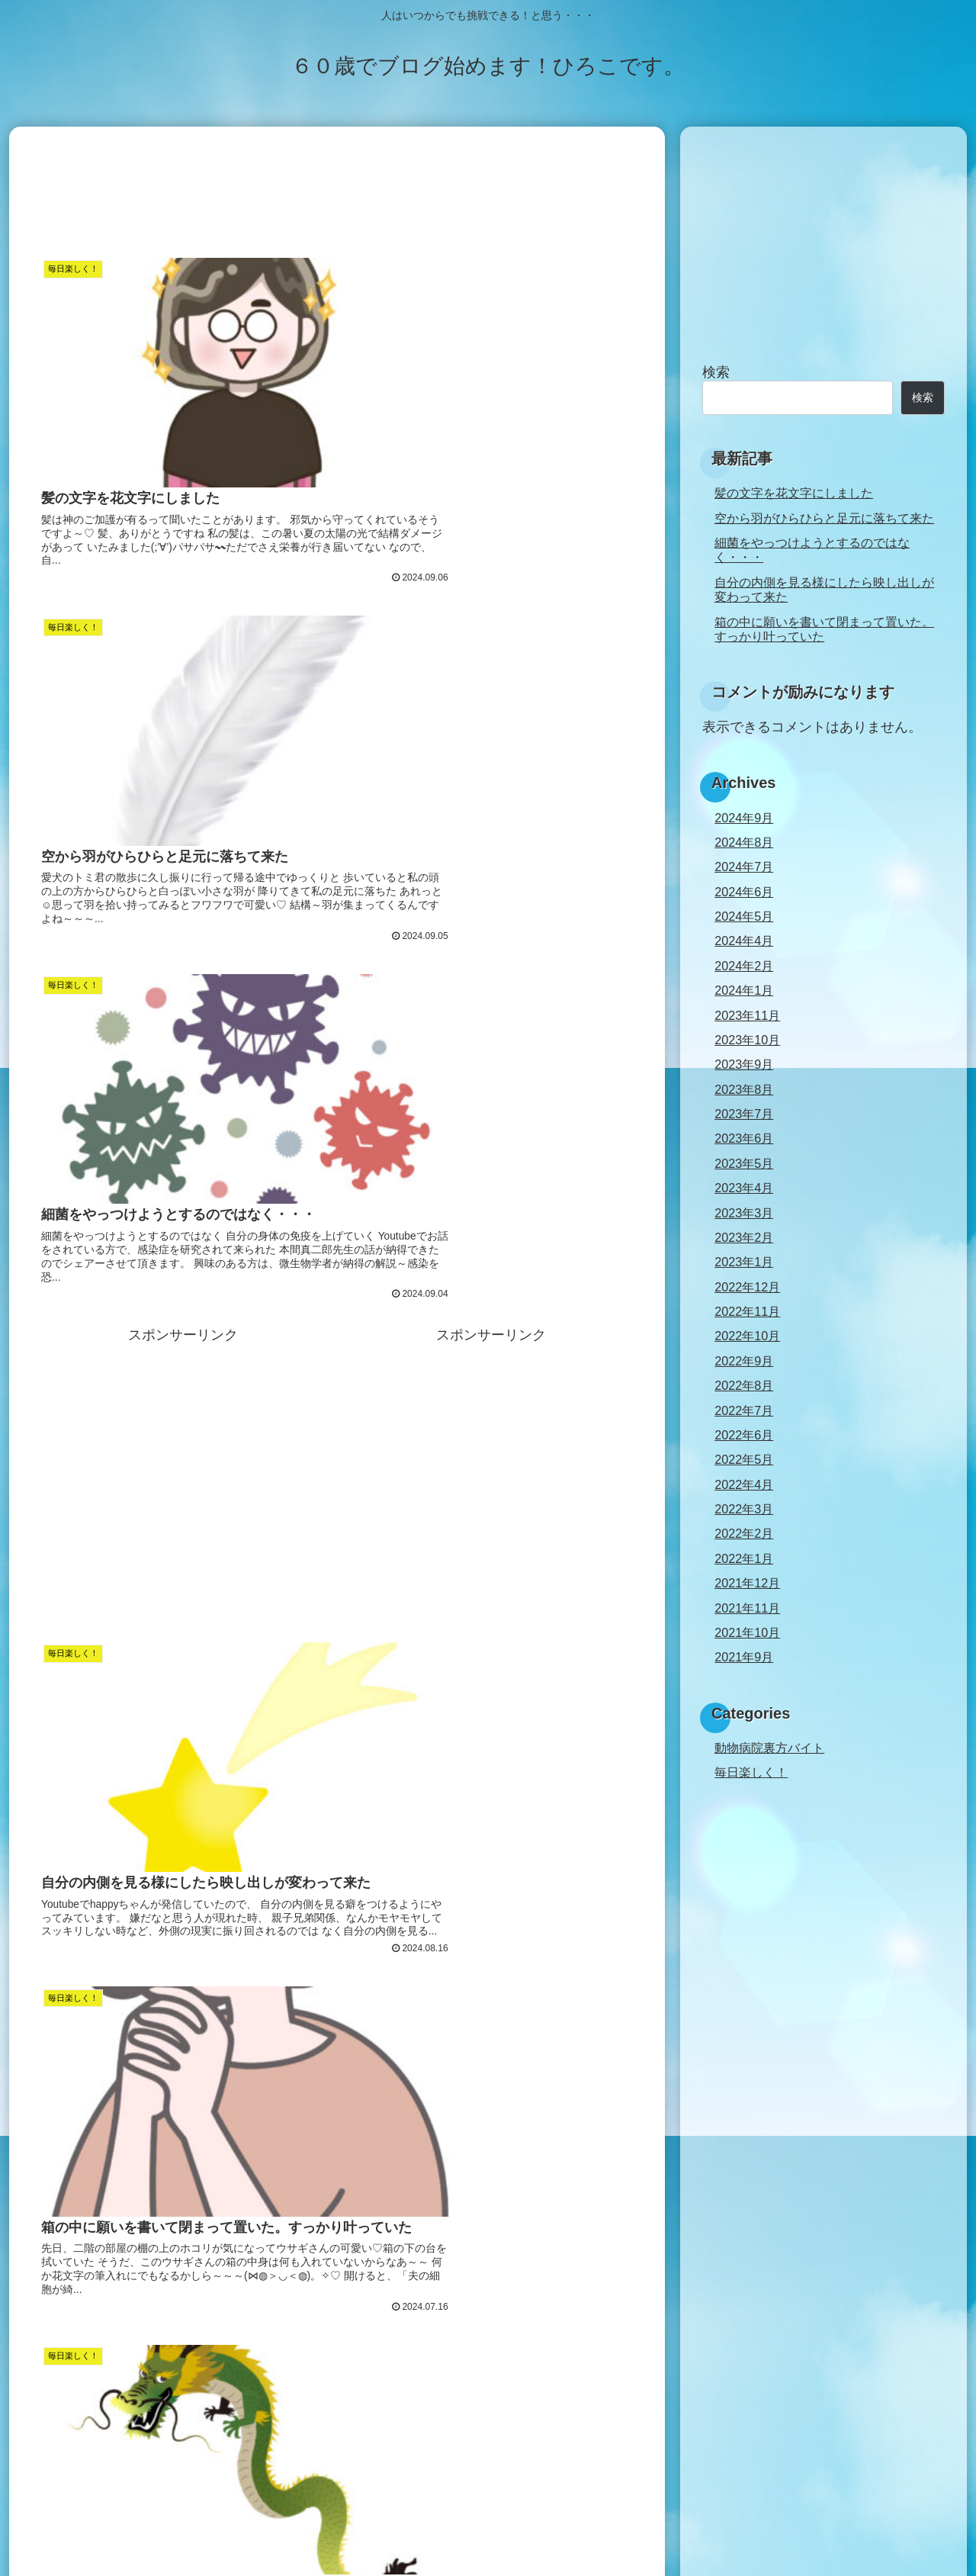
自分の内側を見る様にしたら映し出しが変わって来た (824, 589)
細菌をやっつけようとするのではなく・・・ (812, 549)
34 (378, 2431)
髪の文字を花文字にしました (793, 493)
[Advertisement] (337, 189)
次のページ (337, 2373)
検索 (716, 372)
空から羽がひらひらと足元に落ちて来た (824, 518)
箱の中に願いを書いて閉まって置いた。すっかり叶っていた (824, 629)
